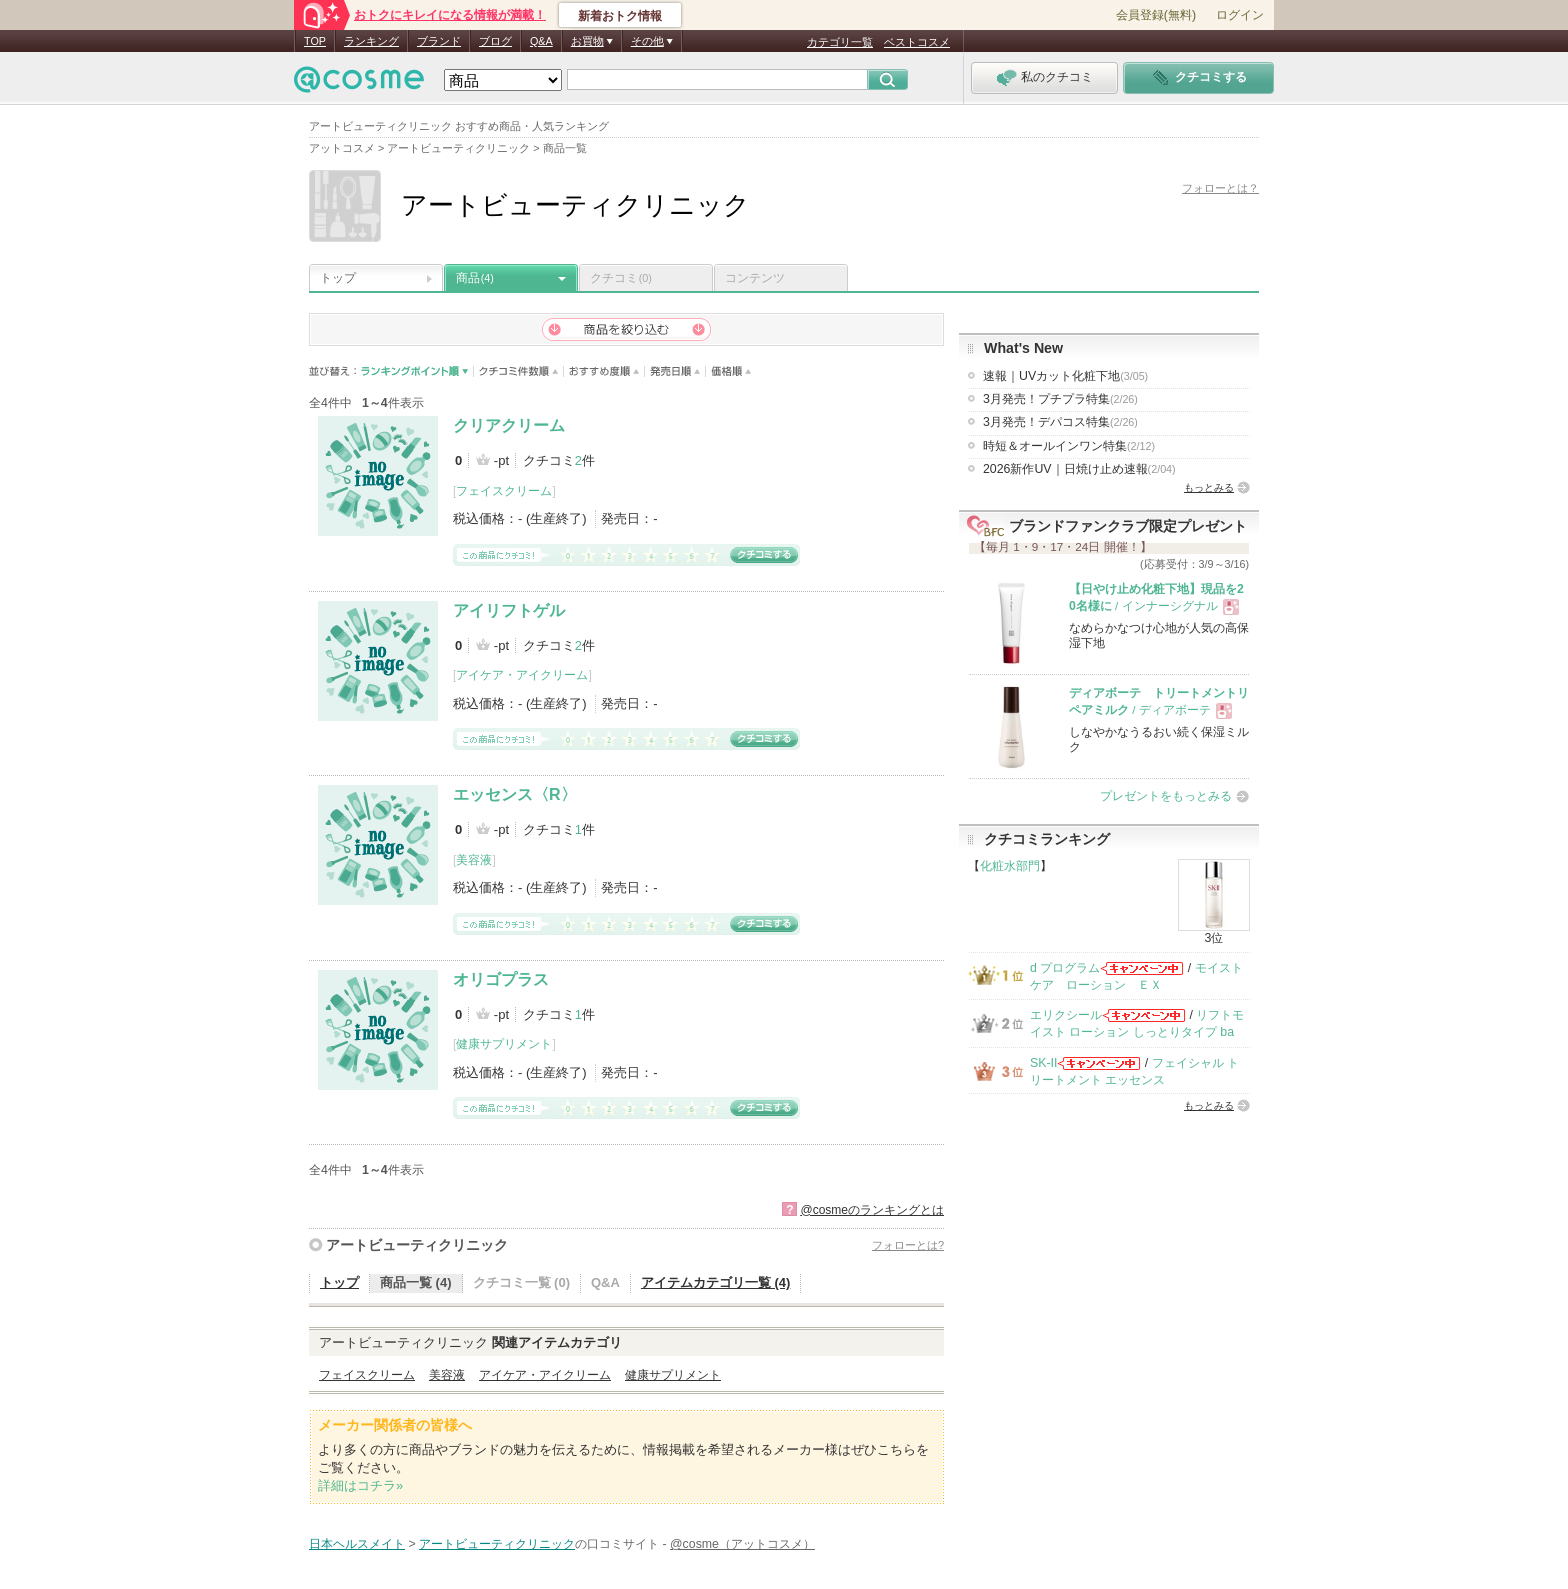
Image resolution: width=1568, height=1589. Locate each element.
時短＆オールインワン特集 (1069, 446)
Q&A (541, 41)
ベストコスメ (917, 42)
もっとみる (1209, 487)
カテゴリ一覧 (840, 42)
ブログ (495, 41)
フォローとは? (908, 1245)
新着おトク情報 (620, 16)
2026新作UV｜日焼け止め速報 (1079, 469)
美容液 (474, 860)
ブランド (439, 41)
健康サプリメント (504, 1044)
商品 (475, 278)
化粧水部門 (1010, 866)
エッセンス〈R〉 (515, 794)
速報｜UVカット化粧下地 (1065, 376)
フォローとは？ (1220, 188)
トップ (338, 278)
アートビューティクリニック (417, 1245)
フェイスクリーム (504, 491)
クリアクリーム (509, 425)
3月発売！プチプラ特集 (1060, 399)
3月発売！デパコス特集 (1060, 422)
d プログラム (1065, 968)
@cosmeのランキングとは (872, 1210)
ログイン (1240, 15)
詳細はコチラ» (360, 1485)
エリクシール (1066, 1015)
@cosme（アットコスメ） (742, 1544)
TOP (315, 41)
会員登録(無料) (1156, 15)
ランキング (371, 41)
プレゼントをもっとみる (1166, 796)
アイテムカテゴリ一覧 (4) (716, 1282)
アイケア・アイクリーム (522, 675)
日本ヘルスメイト (357, 1544)
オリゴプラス (501, 979)
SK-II (1043, 1063)
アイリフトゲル (509, 610)
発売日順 (675, 371)
